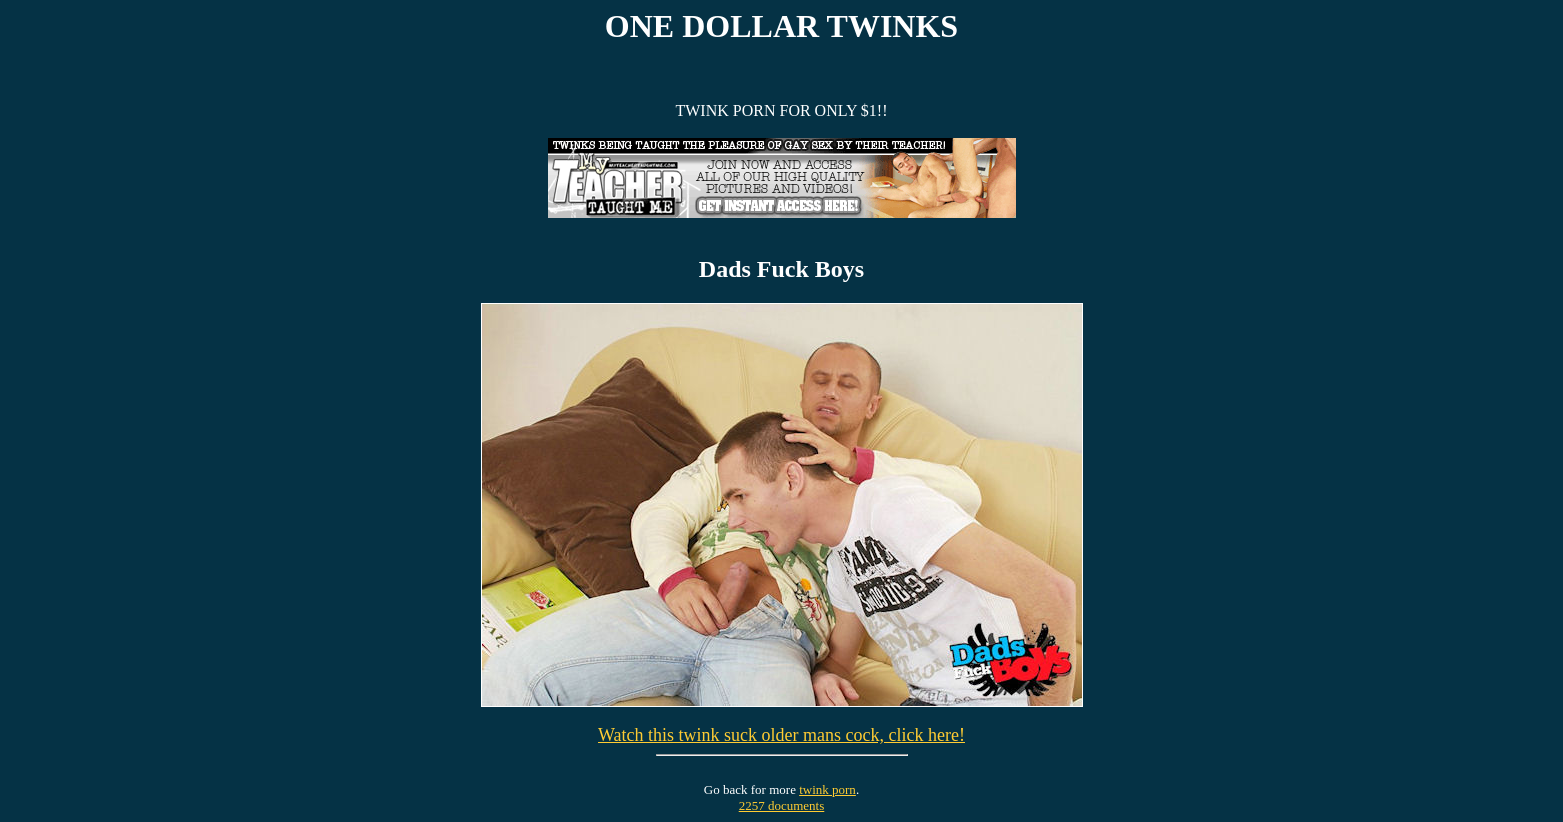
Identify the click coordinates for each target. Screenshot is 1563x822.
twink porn (827, 789)
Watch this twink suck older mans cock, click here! (781, 735)
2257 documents (782, 805)
